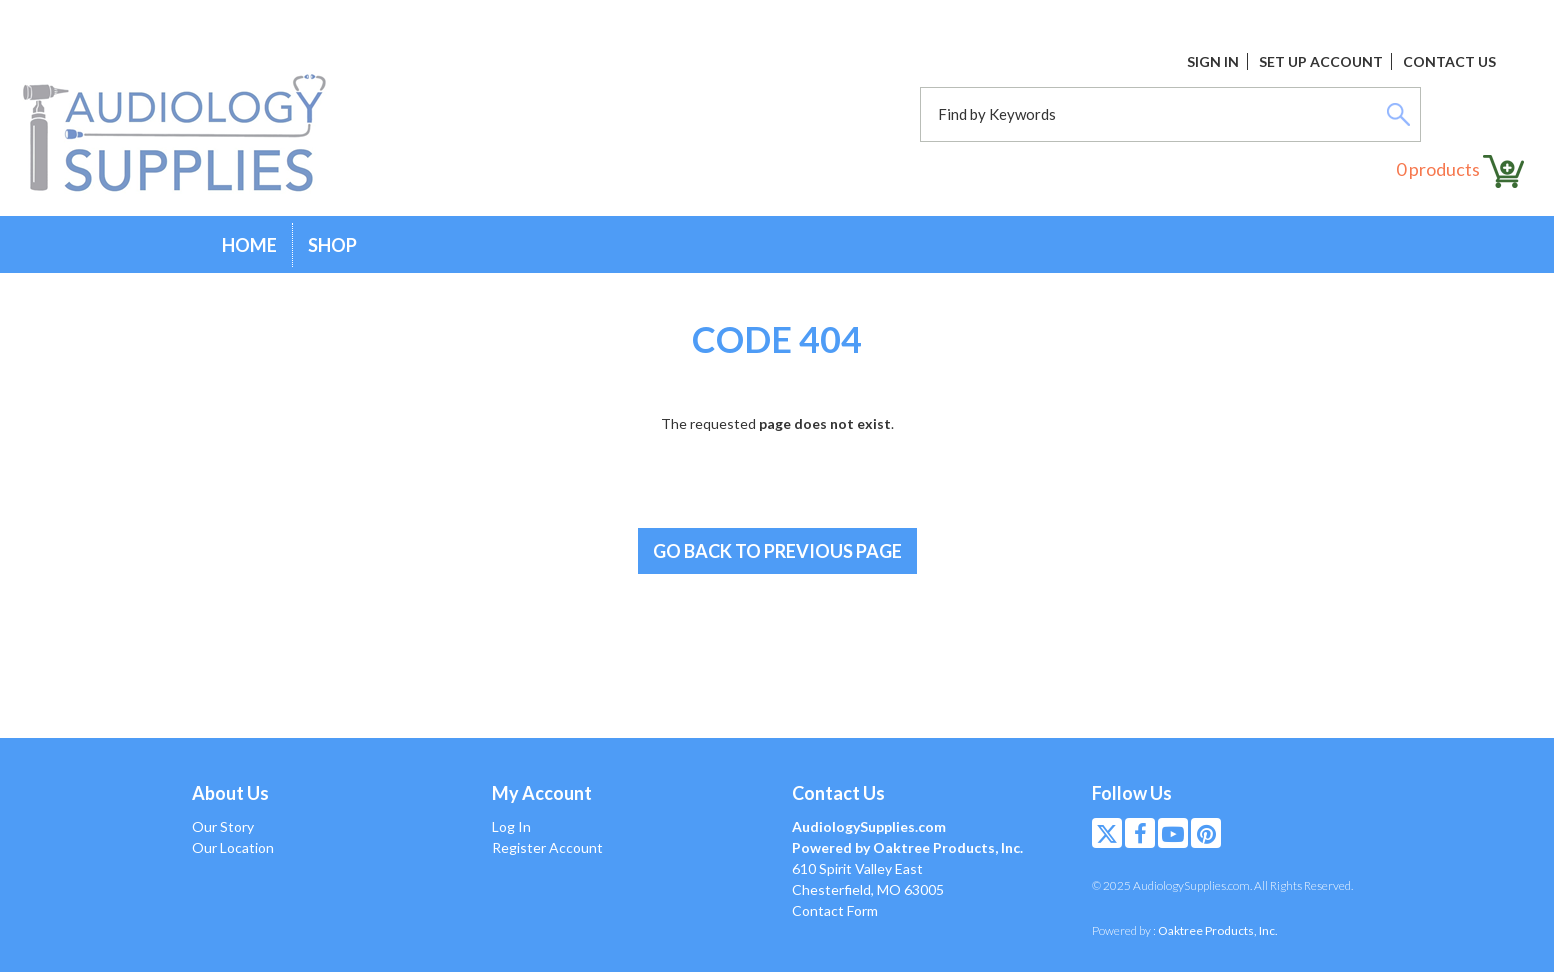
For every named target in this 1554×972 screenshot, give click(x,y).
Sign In (1213, 61)
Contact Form (835, 910)
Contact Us (1449, 61)
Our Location (233, 847)
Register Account (547, 847)
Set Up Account (1321, 61)
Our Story (223, 826)
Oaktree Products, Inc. (1218, 930)
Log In (511, 826)
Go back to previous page (777, 551)
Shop (332, 245)
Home (249, 245)
